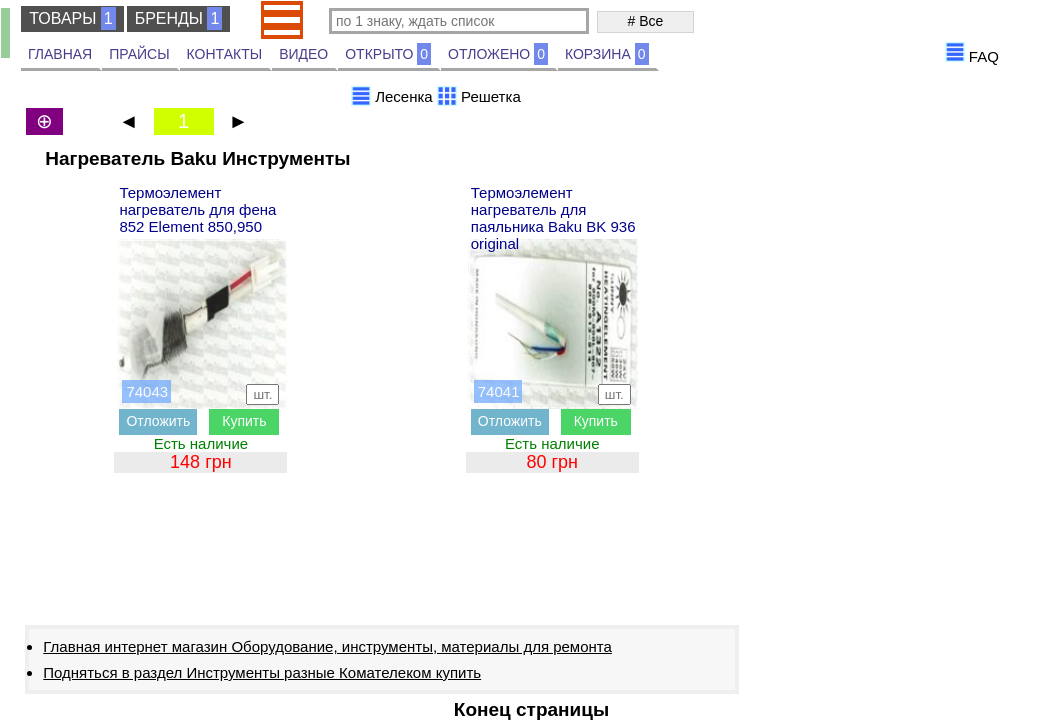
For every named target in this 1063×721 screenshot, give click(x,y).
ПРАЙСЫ (139, 54)
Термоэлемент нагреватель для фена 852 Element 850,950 (197, 209)
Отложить (158, 421)
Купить (244, 421)
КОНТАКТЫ (225, 54)
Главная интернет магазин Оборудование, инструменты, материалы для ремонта (327, 646)
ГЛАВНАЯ (60, 54)
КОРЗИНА (607, 54)
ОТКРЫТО (388, 54)
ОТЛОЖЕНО (498, 54)
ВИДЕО (303, 54)
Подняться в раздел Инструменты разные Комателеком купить (262, 672)
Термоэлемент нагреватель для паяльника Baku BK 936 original (553, 218)
